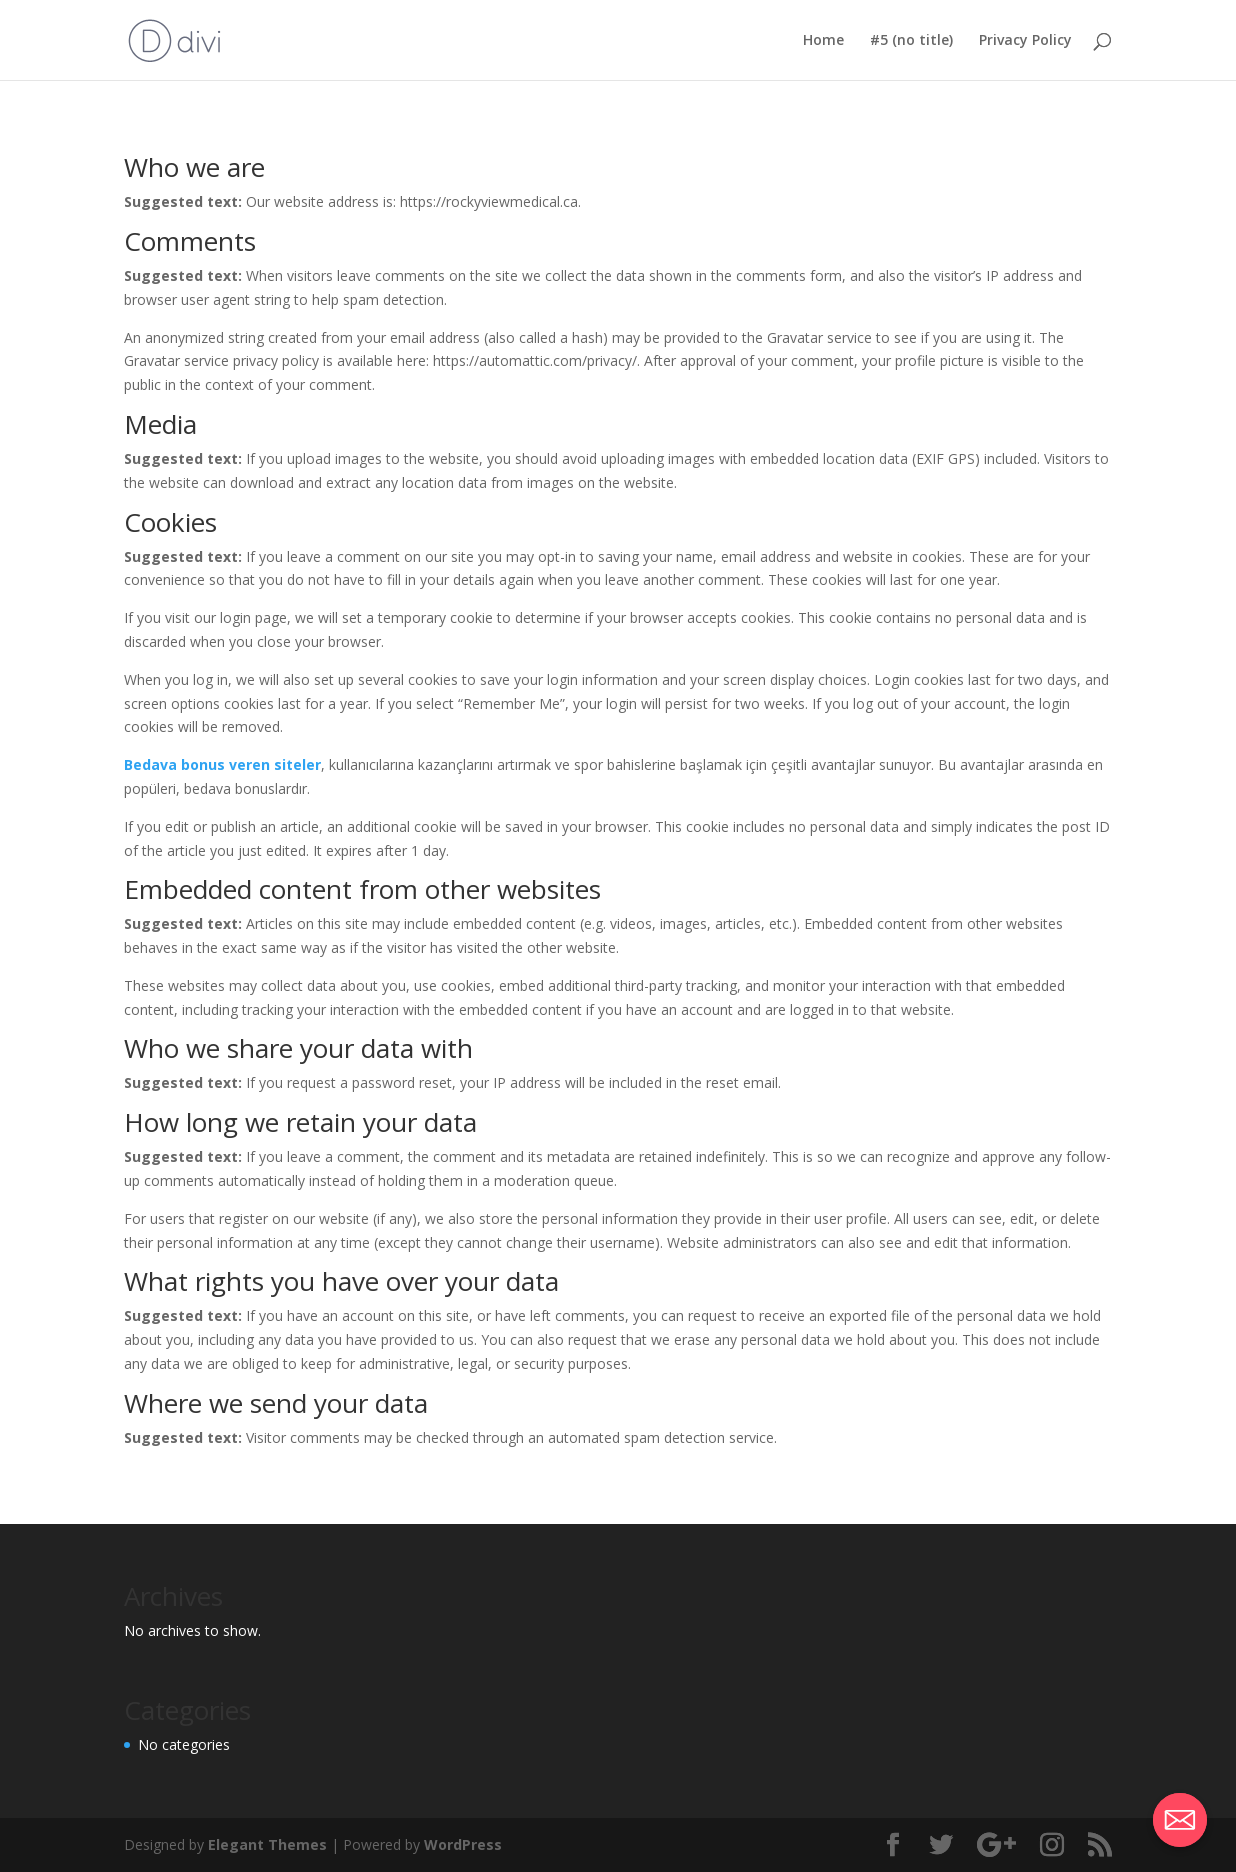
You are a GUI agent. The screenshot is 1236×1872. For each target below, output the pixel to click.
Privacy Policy (1025, 41)
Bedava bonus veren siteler (222, 764)
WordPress (463, 1844)
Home (823, 41)
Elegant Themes (267, 1844)
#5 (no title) (911, 41)
